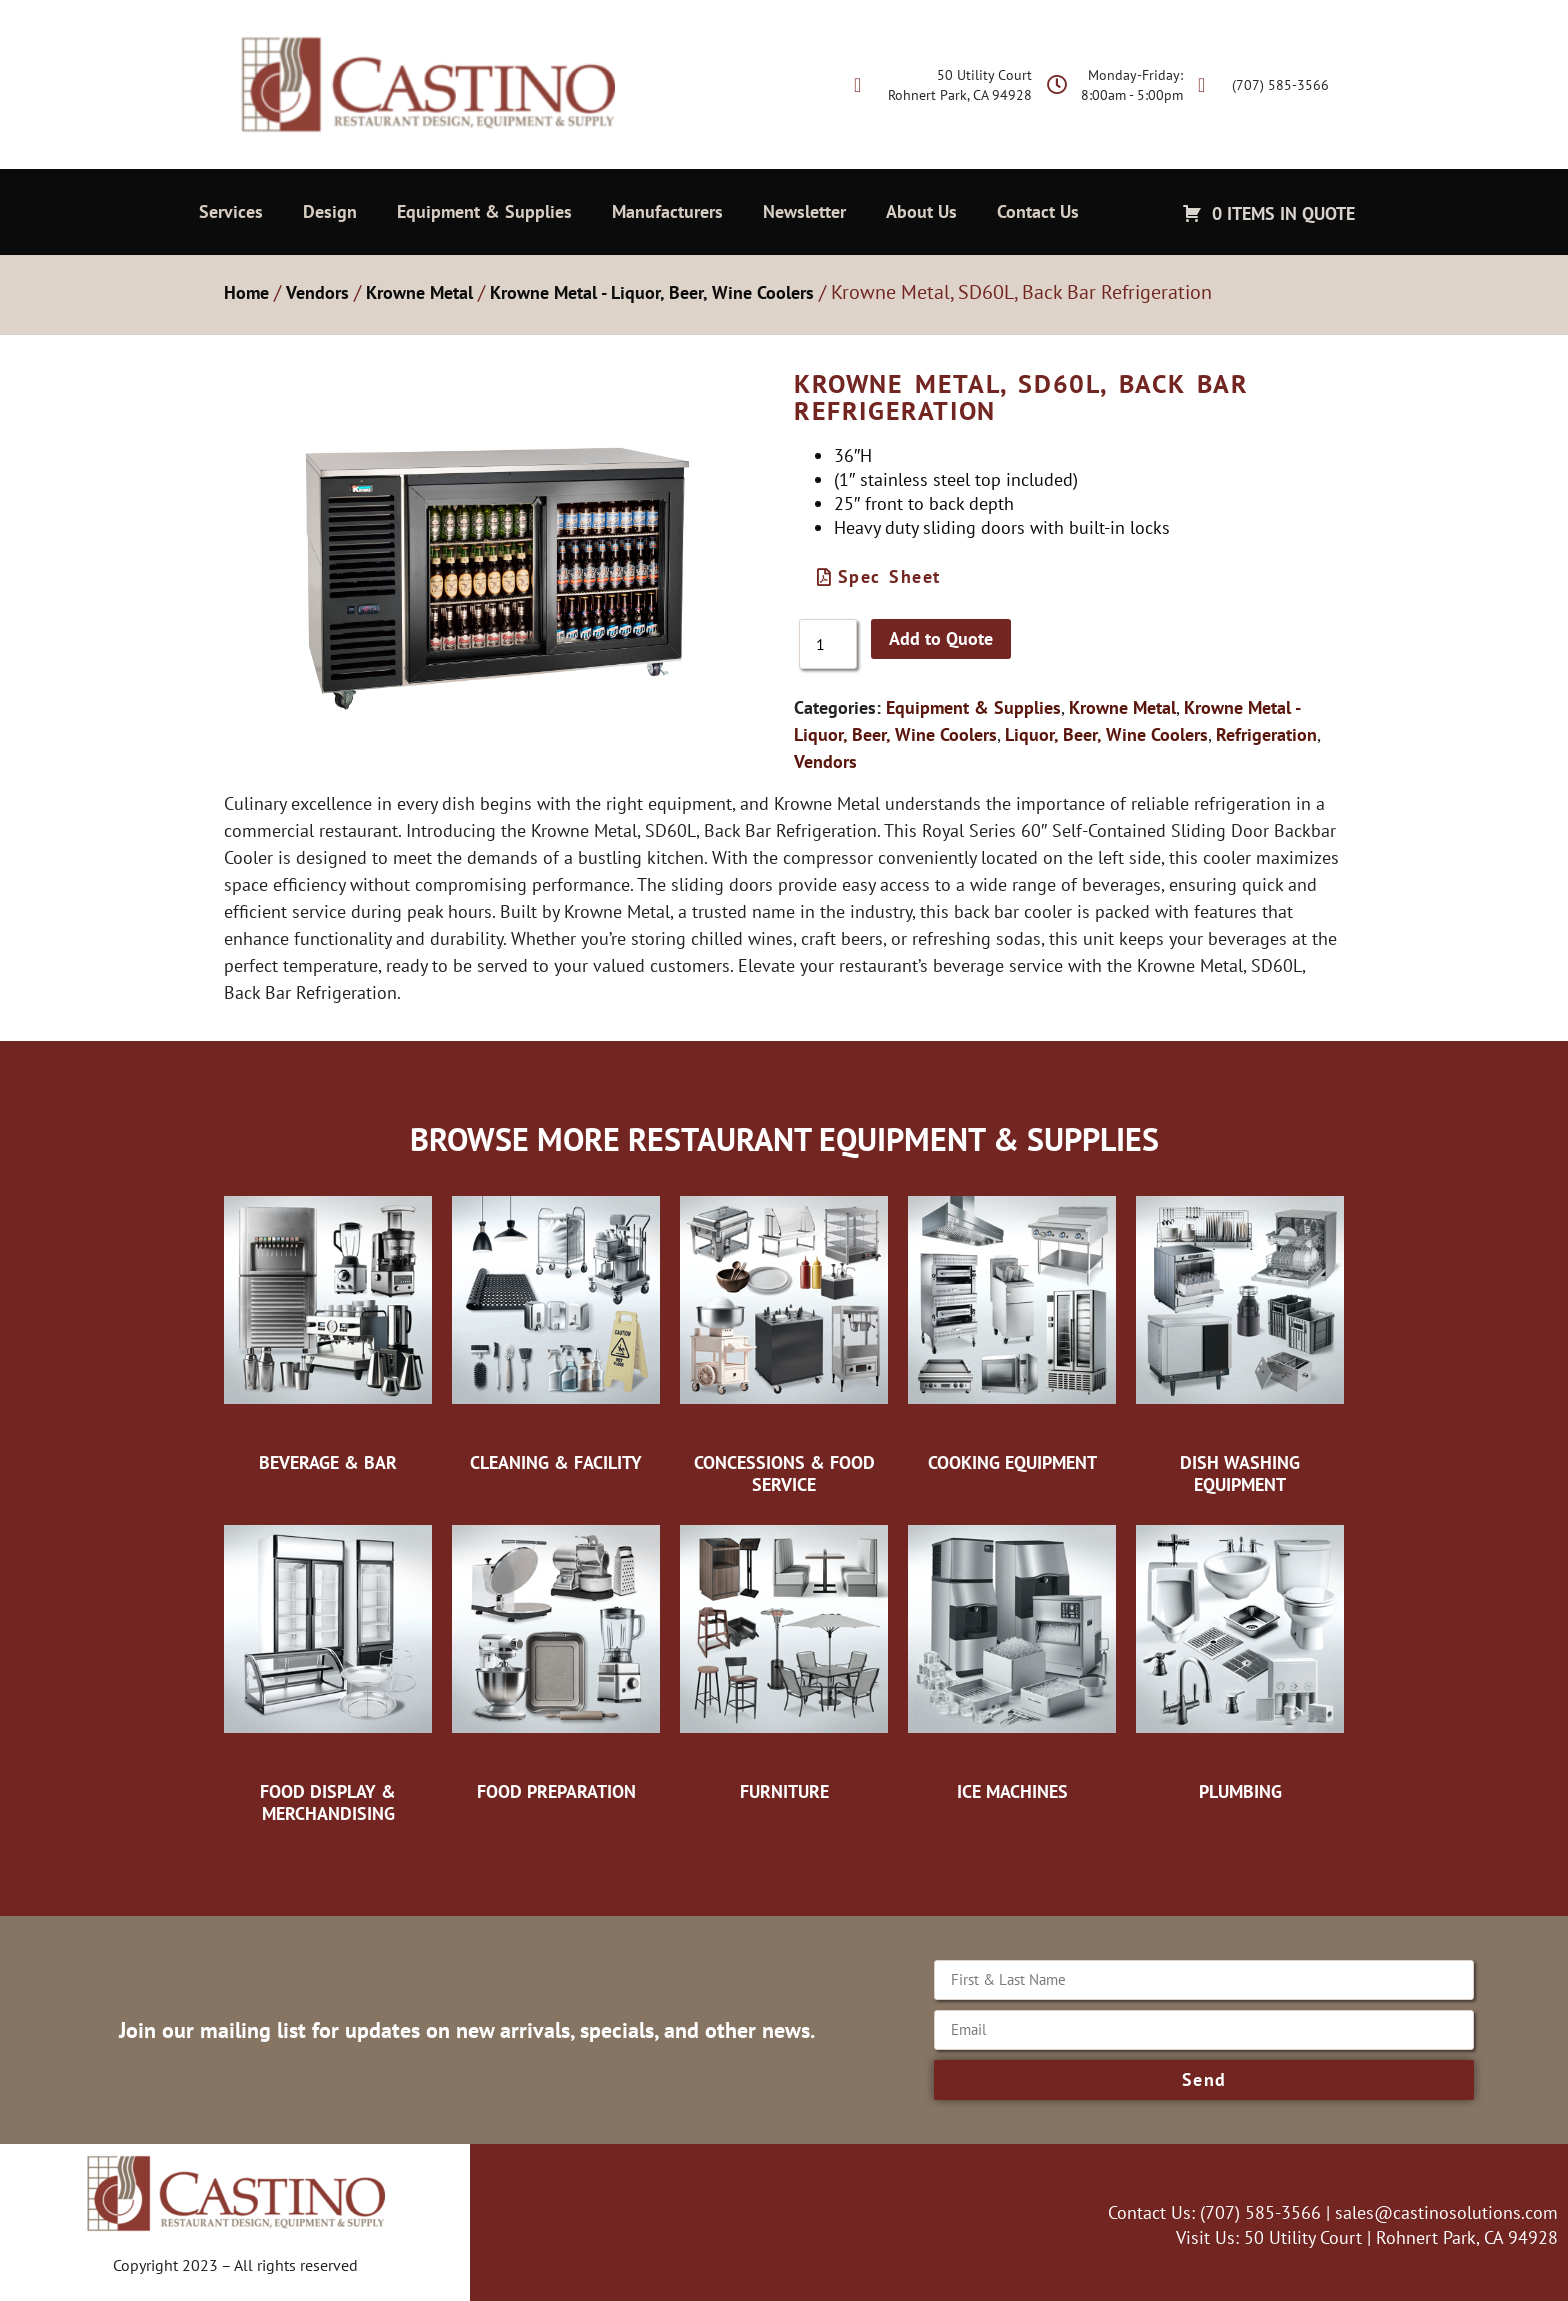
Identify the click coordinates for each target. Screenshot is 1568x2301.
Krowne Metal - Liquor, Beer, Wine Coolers (652, 292)
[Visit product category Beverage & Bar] (328, 1329)
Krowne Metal (419, 292)
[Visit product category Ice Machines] (1012, 1658)
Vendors (317, 292)
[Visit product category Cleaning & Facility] (556, 1329)
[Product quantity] (828, 644)
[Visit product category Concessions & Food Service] (784, 1339)
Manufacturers (667, 211)
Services (231, 211)
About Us (921, 211)
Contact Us (1038, 211)
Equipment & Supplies (484, 211)
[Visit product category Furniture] (784, 1658)
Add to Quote (941, 638)
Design (330, 211)
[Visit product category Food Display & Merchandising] (328, 1668)
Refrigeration (1266, 734)
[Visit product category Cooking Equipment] (1012, 1329)
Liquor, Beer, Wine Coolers (1106, 734)
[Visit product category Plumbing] (1240, 1658)
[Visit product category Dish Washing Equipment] (1240, 1339)
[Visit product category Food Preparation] (556, 1658)
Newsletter (804, 211)
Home (246, 292)
